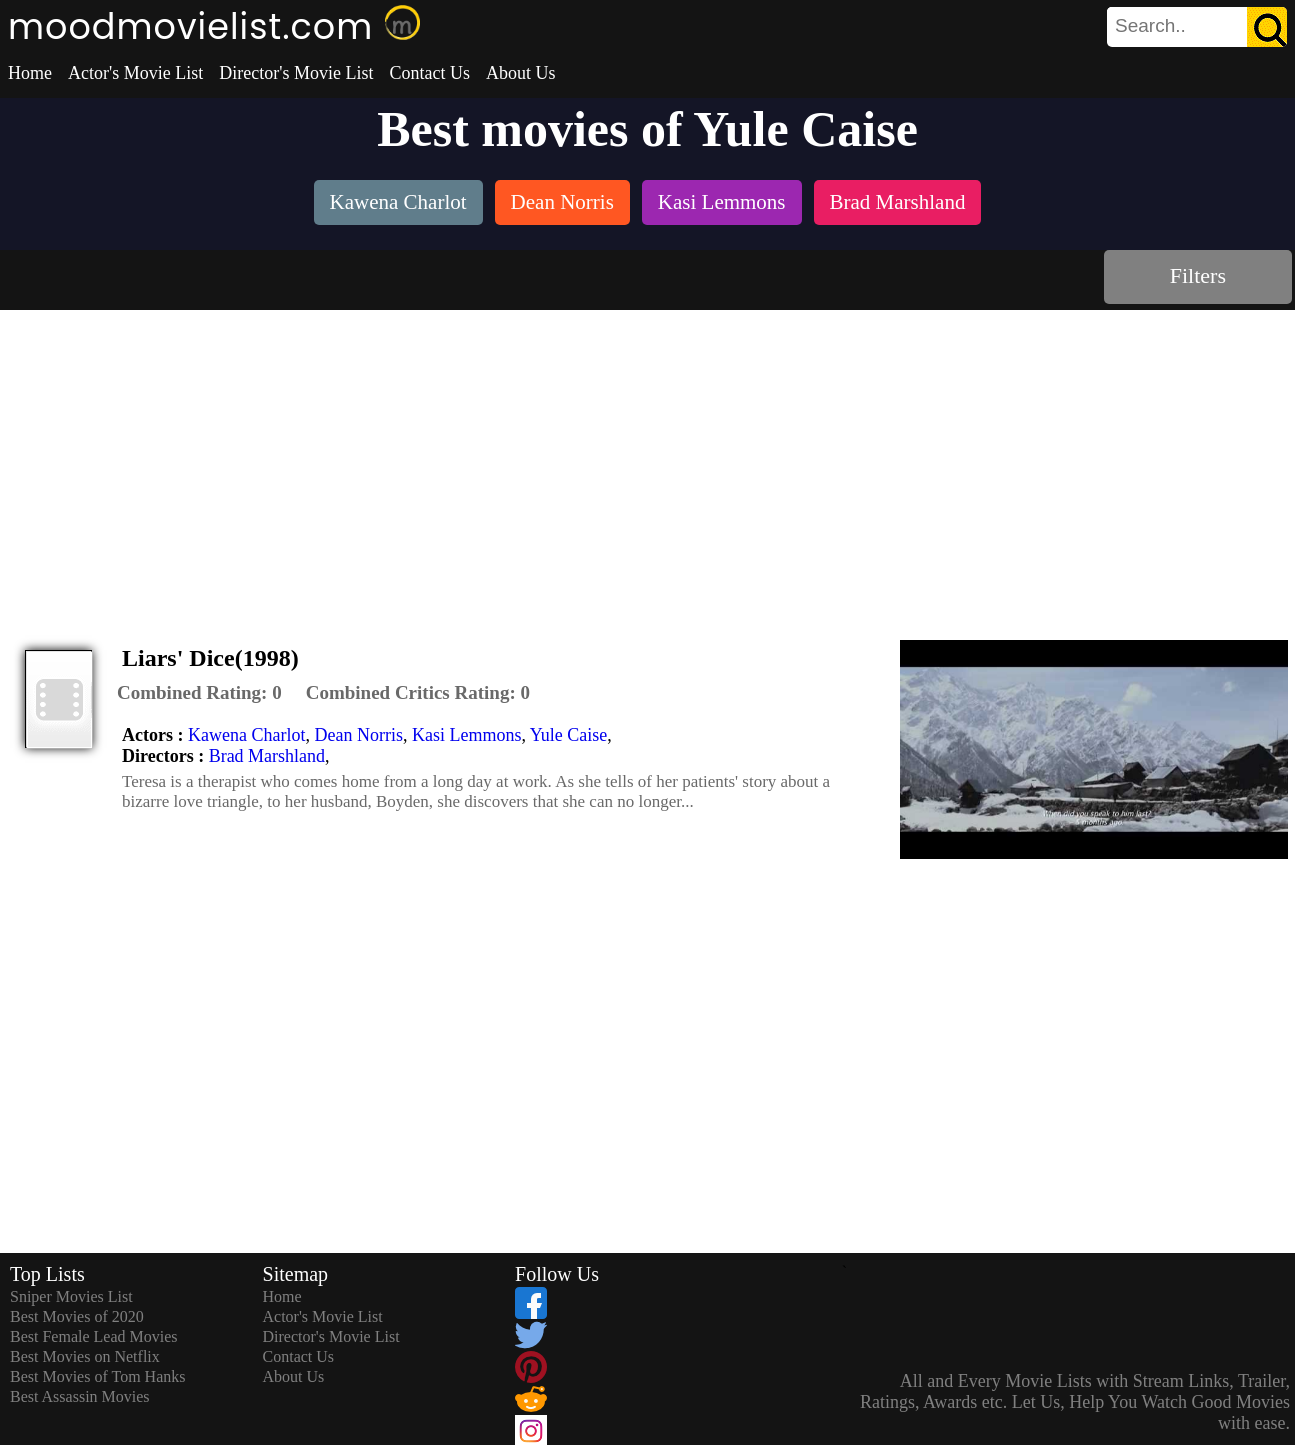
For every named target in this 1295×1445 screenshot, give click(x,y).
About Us (521, 73)
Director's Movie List (296, 73)
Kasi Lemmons (467, 735)
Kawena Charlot (246, 735)
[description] (199, 693)
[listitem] (398, 204)
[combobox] (1152, 26)
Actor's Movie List (135, 73)
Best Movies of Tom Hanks (97, 1376)
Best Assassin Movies (80, 1396)
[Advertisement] (648, 460)
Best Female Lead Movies (94, 1336)
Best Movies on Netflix (85, 1356)
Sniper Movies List (71, 1296)
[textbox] (1152, 26)
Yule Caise (568, 735)
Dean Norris (358, 735)
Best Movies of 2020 (77, 1316)
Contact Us (429, 73)
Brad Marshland (267, 756)
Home (30, 73)
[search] (1197, 27)
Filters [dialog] (1198, 275)
